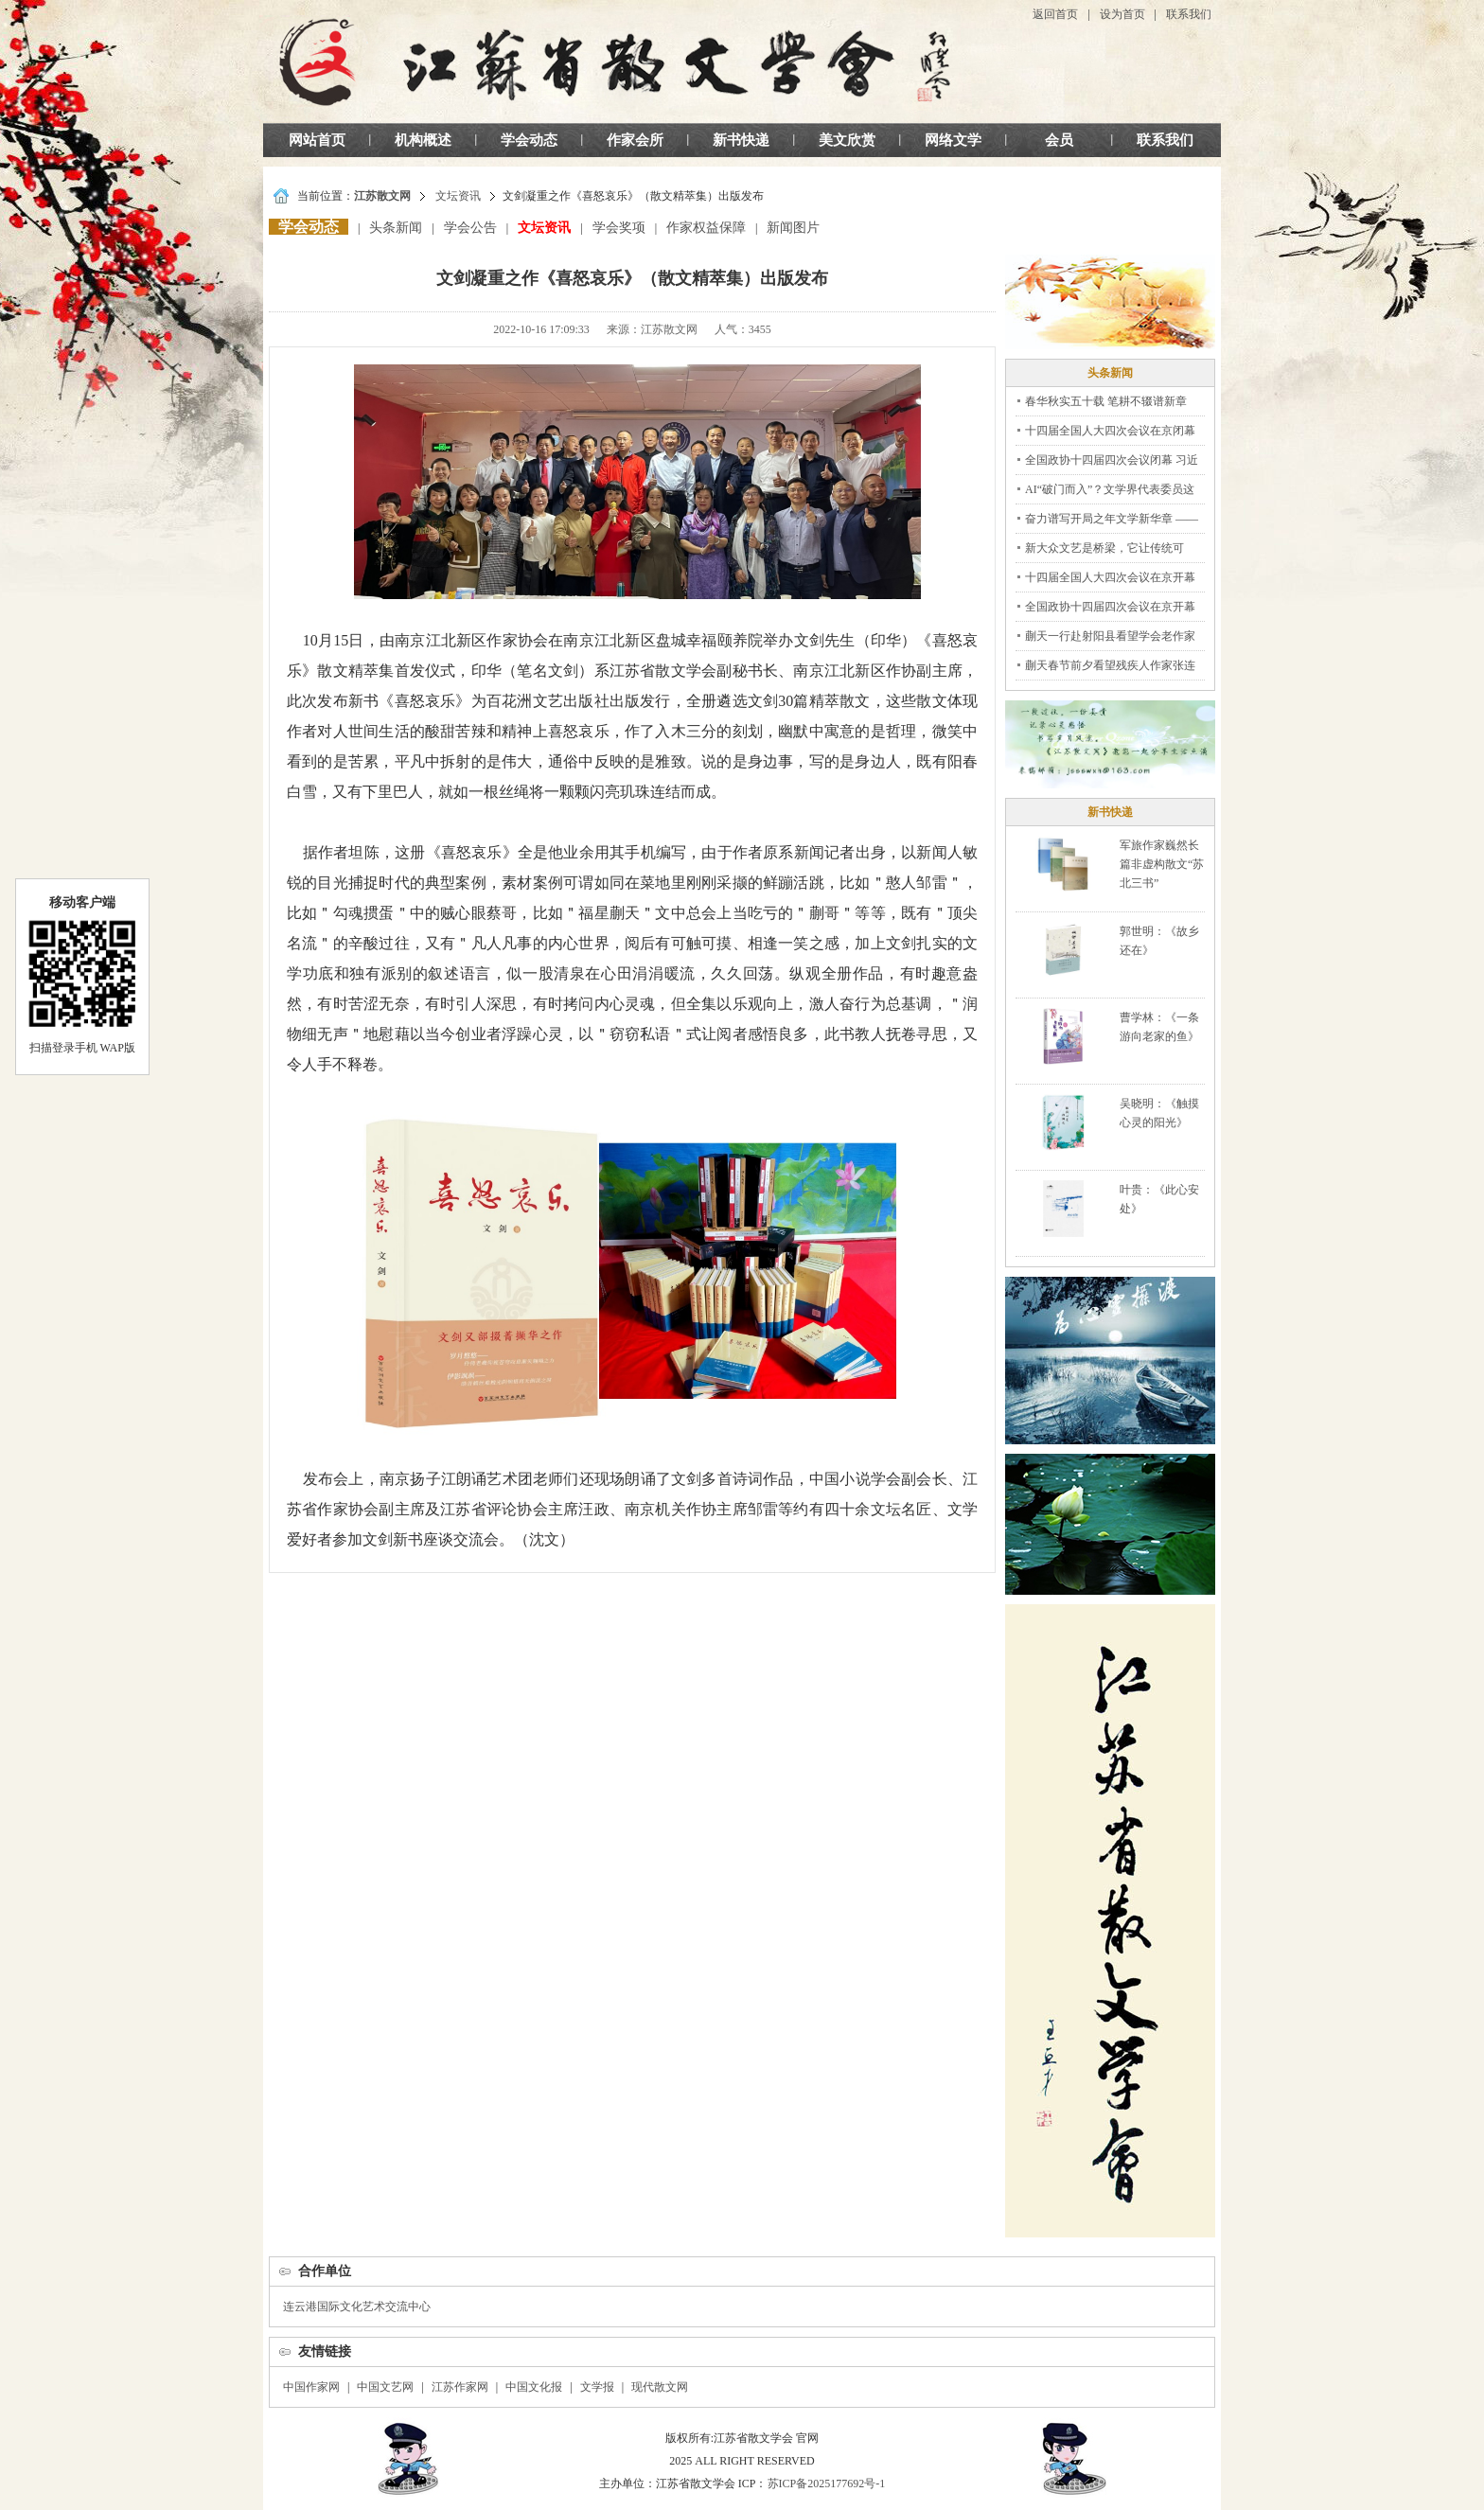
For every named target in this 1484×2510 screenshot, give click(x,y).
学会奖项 (618, 228)
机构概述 (423, 140)
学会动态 (529, 140)
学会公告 (470, 228)
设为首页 (1122, 14)
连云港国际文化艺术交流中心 (357, 2306)
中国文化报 (533, 2387)
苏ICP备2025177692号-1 (827, 2483)
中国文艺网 (385, 2387)
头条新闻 (395, 228)
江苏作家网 (460, 2387)
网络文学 (953, 140)
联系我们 (1188, 14)
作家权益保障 (706, 228)
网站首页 (317, 140)
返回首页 (1055, 14)
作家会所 (635, 140)
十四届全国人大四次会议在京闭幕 (1110, 430)
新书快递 (741, 140)
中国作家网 (311, 2387)
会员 (1059, 140)
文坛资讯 (458, 196)
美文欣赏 (847, 140)
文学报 (597, 2387)
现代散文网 (659, 2387)
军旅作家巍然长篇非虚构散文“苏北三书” (1162, 864)
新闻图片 (793, 228)
